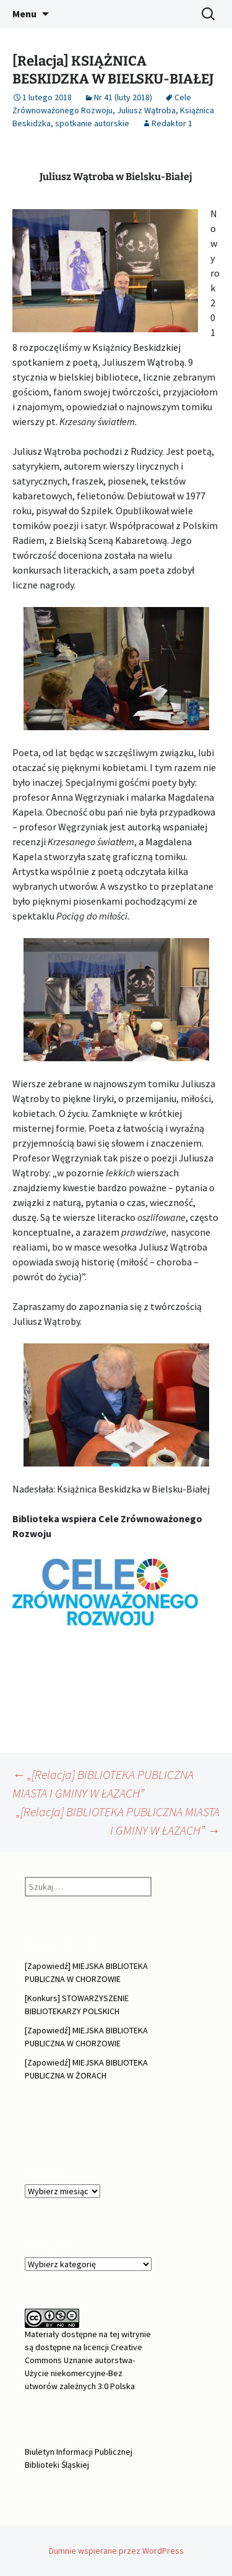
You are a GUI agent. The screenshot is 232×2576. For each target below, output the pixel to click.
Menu (24, 13)
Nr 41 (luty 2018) (123, 97)
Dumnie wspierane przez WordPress (116, 2550)
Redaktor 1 (172, 123)
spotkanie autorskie (92, 123)
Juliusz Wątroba (146, 110)
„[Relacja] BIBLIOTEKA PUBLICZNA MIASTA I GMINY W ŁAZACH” (118, 1821)
